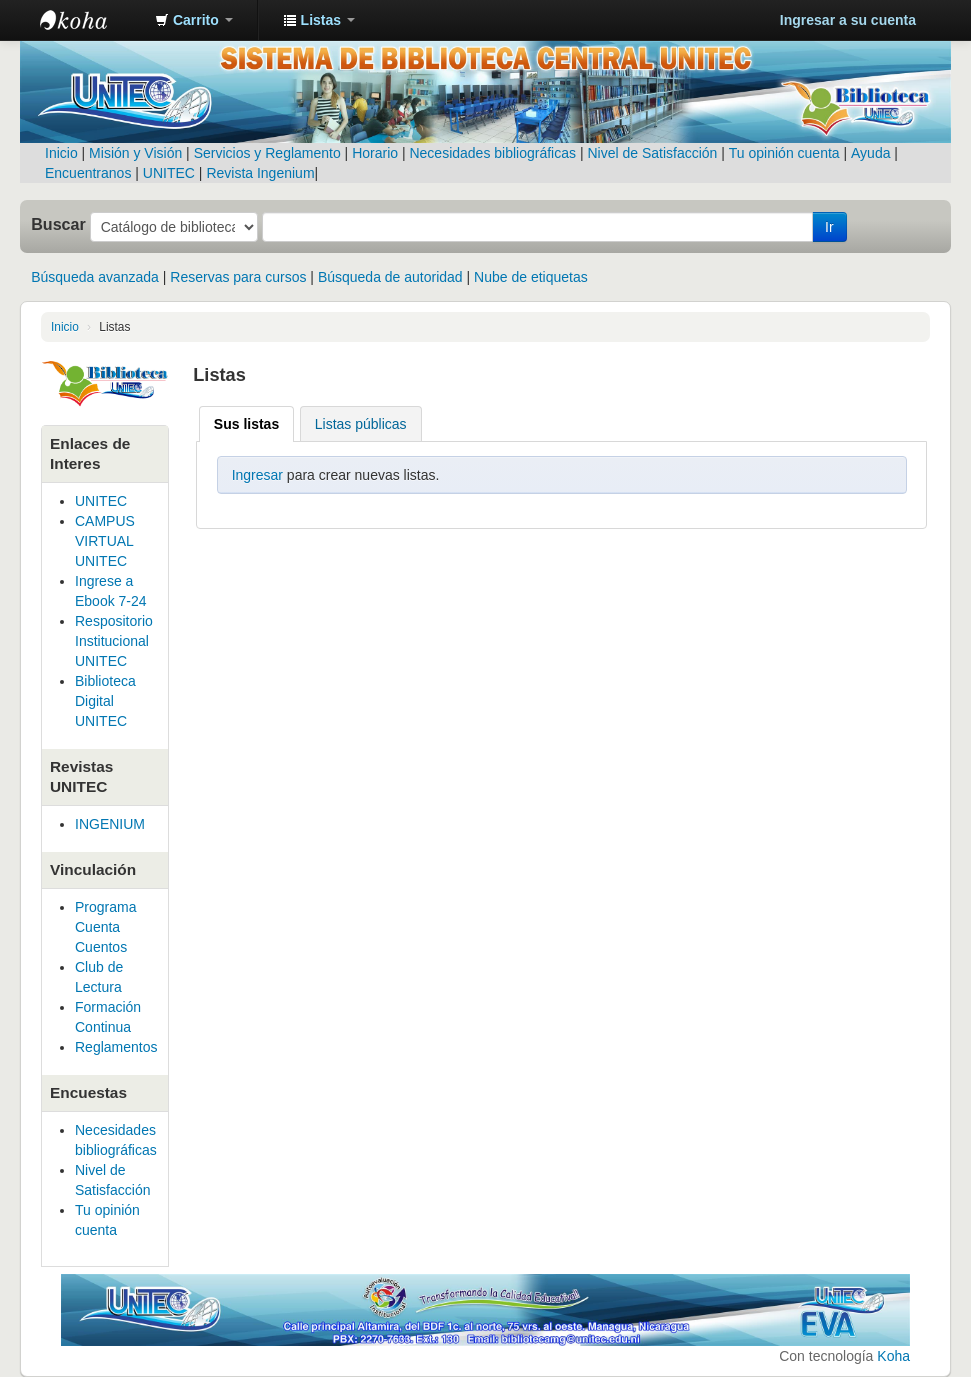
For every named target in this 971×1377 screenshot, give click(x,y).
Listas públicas (361, 424)
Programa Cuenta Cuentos (105, 927)
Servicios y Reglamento (267, 153)
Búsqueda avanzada (95, 277)
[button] (194, 20)
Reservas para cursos (238, 277)
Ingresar (257, 475)
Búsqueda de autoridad (390, 277)
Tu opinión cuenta (784, 153)
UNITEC (169, 173)
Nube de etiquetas (531, 277)
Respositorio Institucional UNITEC (114, 641)
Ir (829, 227)
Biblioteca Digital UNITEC (105, 701)
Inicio (61, 153)
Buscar (58, 224)
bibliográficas (116, 1150)
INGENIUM (110, 824)
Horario (375, 153)
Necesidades (115, 1130)
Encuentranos (88, 173)
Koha (893, 1356)
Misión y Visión (135, 153)
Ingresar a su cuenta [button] (848, 20)
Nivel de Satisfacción (652, 153)
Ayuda (870, 153)
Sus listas (246, 424)
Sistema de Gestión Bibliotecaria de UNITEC (90, 20)
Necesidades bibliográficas (492, 153)
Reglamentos (116, 1047)
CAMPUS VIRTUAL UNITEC (105, 541)
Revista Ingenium (260, 173)
